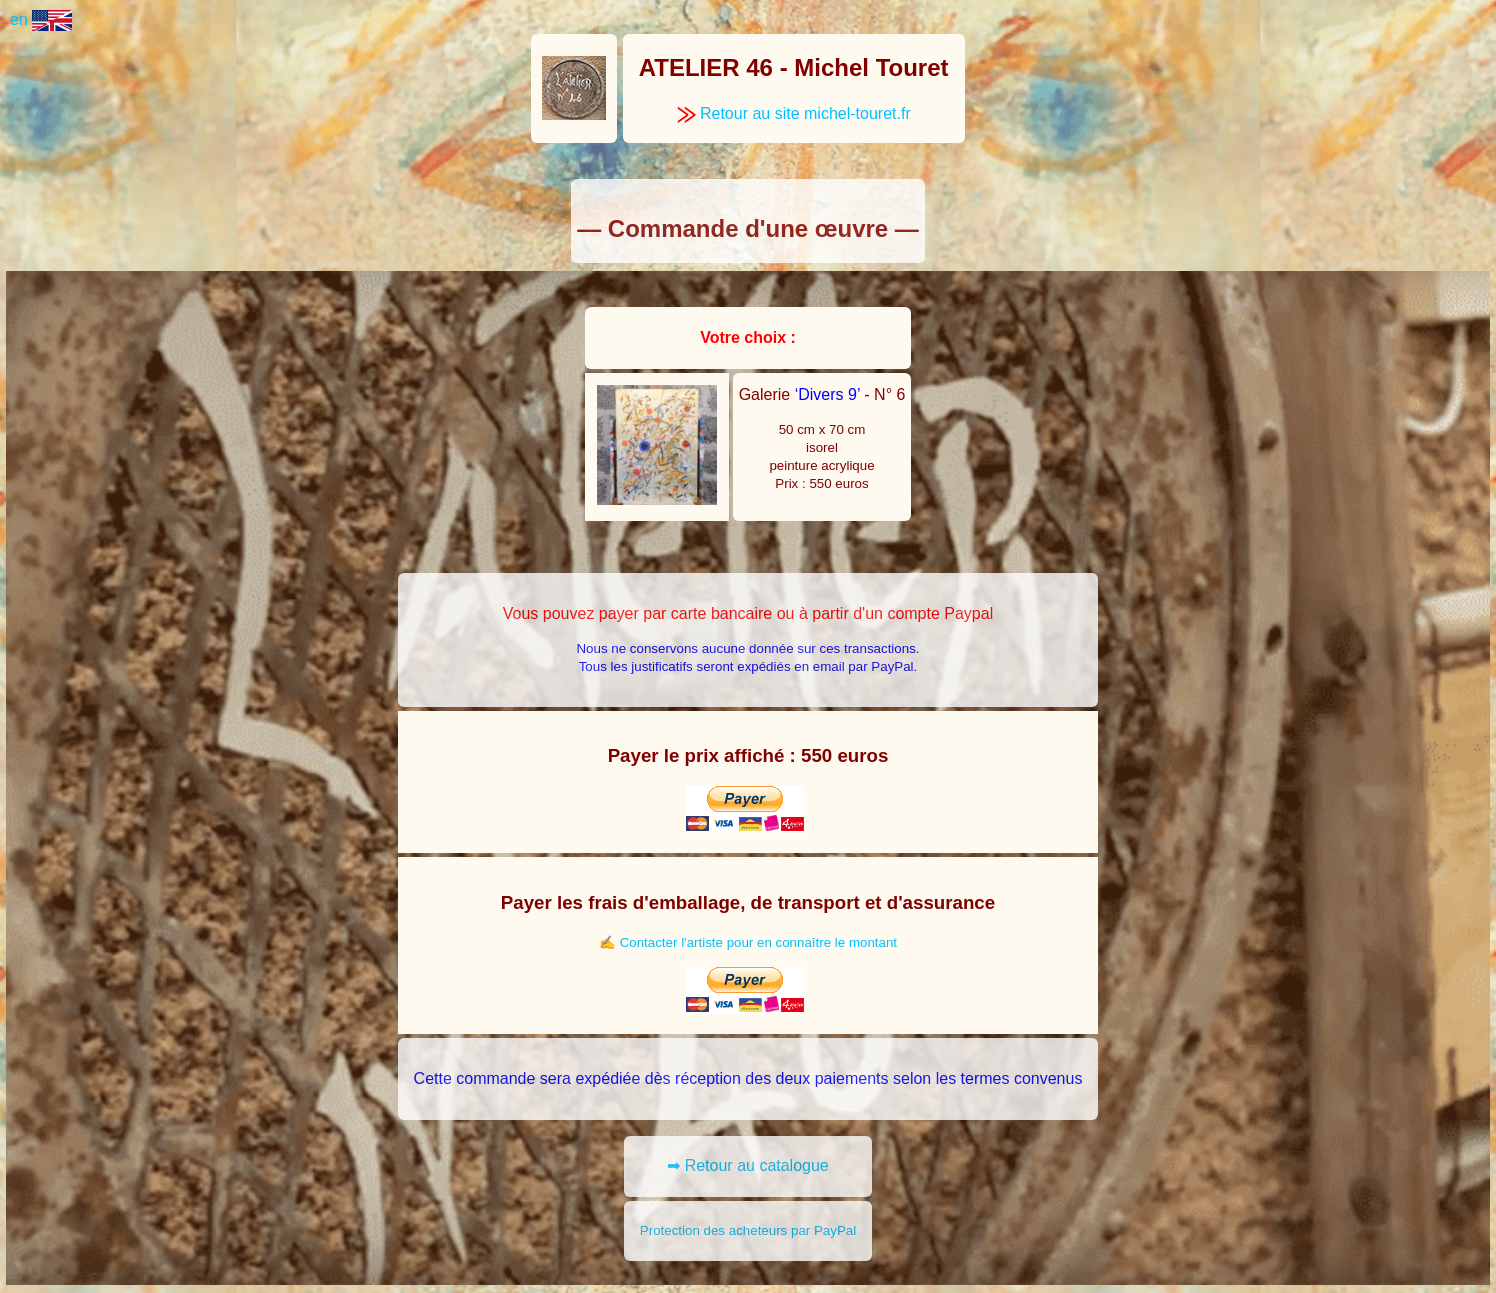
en (41, 19)
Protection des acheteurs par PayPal (748, 1230)
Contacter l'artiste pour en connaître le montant (758, 942)
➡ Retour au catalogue (748, 1165)
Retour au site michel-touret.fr (794, 113)
